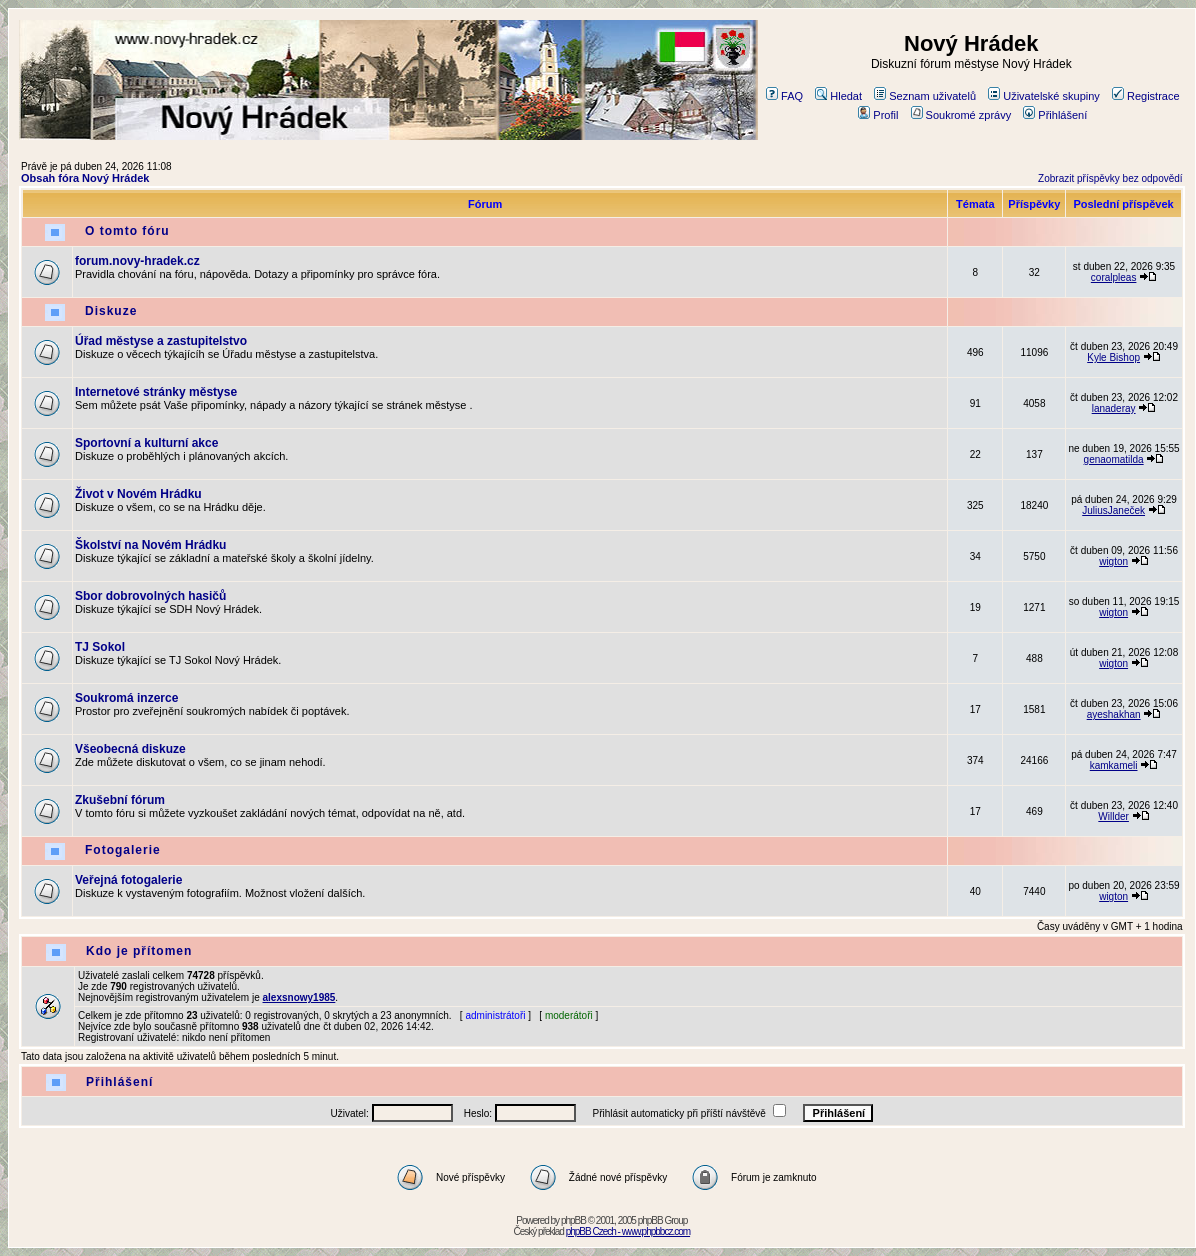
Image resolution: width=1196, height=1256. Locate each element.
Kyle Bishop (1113, 357)
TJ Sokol (100, 647)
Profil (878, 115)
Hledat (838, 96)
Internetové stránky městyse (156, 392)
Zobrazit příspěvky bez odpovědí (1110, 178)
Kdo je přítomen (139, 951)
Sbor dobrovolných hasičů (150, 596)
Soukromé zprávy (961, 115)
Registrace (1146, 96)
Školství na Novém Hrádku (150, 545)
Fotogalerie (123, 850)
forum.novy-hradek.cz (137, 261)
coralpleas (1114, 277)
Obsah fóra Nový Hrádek (85, 178)
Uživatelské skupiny (1044, 96)
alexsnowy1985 (299, 997)
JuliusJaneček (1113, 510)
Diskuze (111, 311)
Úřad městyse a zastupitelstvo (161, 341)
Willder (1113, 816)
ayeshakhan (1114, 714)
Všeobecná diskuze (130, 749)
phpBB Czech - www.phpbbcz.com (628, 1231)
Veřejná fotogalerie (128, 880)
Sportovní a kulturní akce (146, 443)
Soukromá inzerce (126, 698)
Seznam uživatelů (925, 96)
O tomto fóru (127, 231)
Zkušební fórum (120, 800)
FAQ (784, 96)
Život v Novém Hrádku (138, 494)
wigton (1113, 561)
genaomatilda (1114, 459)
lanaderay (1114, 408)
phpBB (573, 1220)
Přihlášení (1055, 115)
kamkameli (1114, 765)
